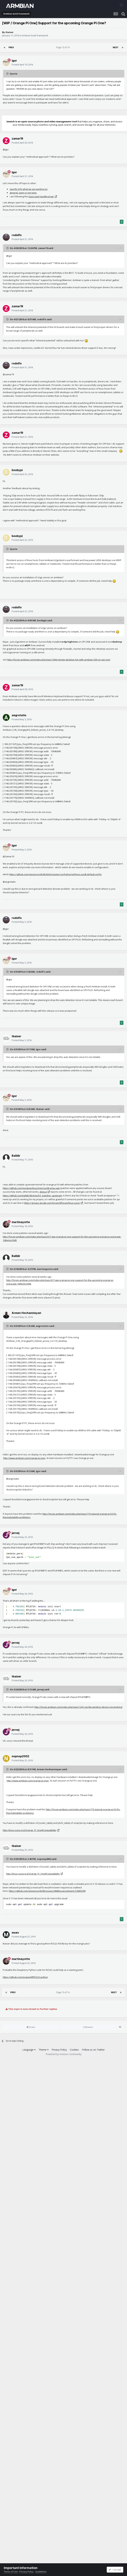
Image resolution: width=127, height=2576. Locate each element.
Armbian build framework (35, 35)
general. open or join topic (23, 192)
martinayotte (21, 1222)
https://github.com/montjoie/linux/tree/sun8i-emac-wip (31, 1188)
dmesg (43, 1191)
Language (29, 2049)
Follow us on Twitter (93, 2049)
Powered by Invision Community (64, 2054)
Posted (22, 64)
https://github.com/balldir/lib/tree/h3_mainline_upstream (32, 1195)
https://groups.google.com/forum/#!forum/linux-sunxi (52, 1202)
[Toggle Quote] (7, 73)
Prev (11, 47)
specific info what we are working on (29, 189)
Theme (44, 2049)
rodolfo (17, 235)
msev (15, 1932)
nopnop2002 (20, 1756)
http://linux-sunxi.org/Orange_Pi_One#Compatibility (29, 1830)
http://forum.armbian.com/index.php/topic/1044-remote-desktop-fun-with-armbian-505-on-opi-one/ (58, 659)
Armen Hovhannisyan (26, 1313)
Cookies (74, 2049)
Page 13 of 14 (63, 47)
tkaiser (9, 32)
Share (30, 2027)
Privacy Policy (59, 2049)
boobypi (17, 470)
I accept (115, 2569)
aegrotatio (19, 715)
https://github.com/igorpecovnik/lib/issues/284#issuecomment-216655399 (47, 1890)
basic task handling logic (41, 196)
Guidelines (41, 2571)
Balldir (16, 1155)
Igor (14, 60)
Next (115, 47)
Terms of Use (11, 2571)
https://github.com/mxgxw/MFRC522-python (25, 1977)
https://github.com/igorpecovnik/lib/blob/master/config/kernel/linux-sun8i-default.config (55, 874)
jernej (15, 1533)
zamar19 (17, 138)
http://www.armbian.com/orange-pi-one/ (24, 1458)
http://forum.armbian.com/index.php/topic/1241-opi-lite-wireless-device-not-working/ (78, 1707)
